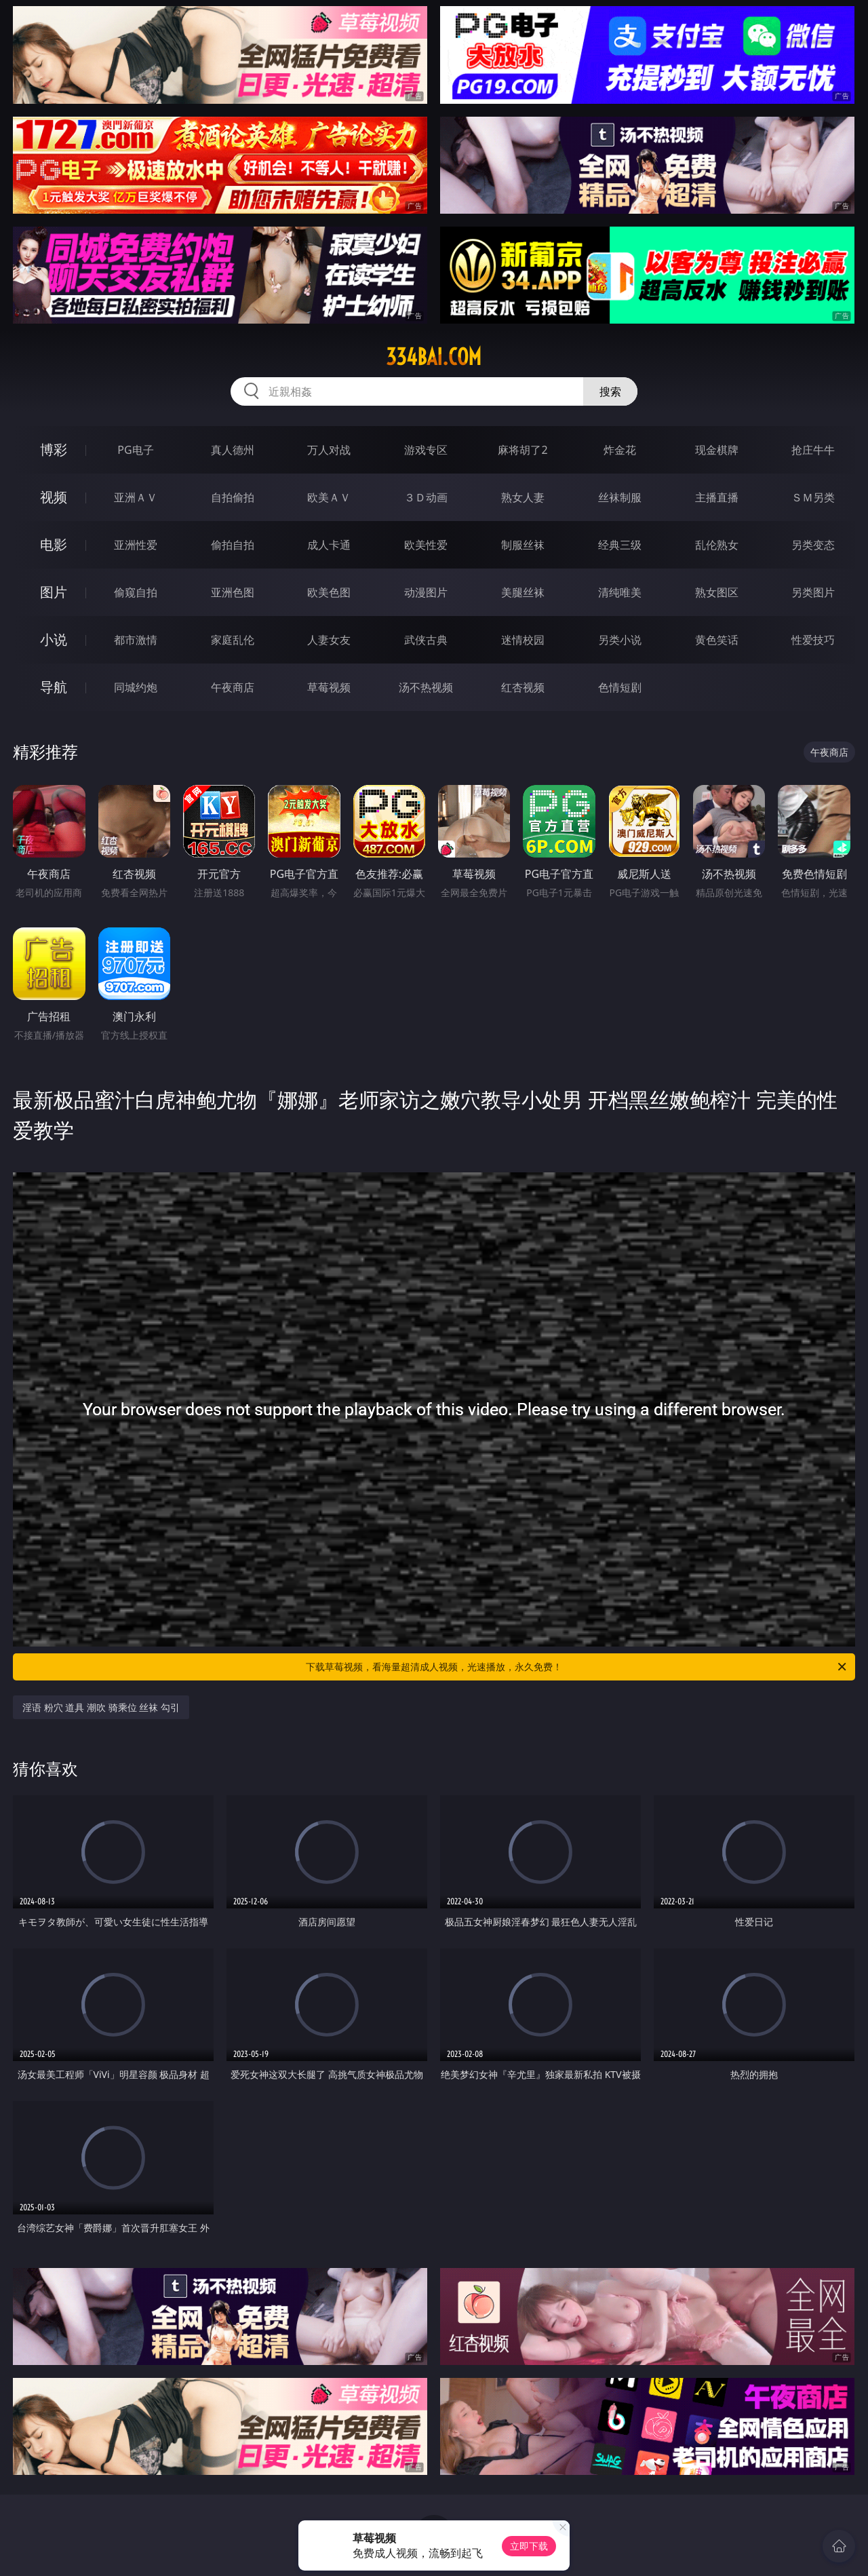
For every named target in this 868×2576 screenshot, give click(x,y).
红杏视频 (523, 687)
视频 (53, 497)
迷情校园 (523, 639)
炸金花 (620, 449)
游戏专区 (426, 449)
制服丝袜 (523, 544)
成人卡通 (329, 544)
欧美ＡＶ (329, 497)
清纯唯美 (620, 592)
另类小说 (620, 639)
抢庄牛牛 (813, 449)
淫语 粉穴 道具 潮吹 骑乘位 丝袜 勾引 (101, 1707)
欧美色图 (329, 592)
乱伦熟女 (716, 544)
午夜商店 (232, 687)
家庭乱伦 (232, 639)
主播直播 (716, 497)
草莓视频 (329, 687)
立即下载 (529, 2545)
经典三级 (620, 544)
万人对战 (329, 449)
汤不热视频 (426, 687)
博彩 (53, 449)
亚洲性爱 (135, 544)
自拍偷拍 (232, 497)
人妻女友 (329, 639)
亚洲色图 (232, 592)
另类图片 (813, 592)
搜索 (610, 391)
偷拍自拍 (232, 544)
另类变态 (813, 544)
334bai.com (433, 356)
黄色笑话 (716, 639)
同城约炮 (135, 687)
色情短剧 (620, 687)
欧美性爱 (426, 544)
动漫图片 (426, 592)
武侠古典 (426, 639)
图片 (53, 592)
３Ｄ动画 (426, 497)
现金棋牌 (716, 449)
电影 (53, 544)
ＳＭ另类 (813, 497)
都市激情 (135, 639)
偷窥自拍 (135, 592)
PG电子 (135, 449)
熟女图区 (716, 592)
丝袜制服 (620, 497)
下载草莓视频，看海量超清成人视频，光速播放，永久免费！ (577, 1667)
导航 (53, 687)
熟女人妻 (523, 497)
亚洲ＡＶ (135, 497)
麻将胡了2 (522, 449)
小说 (53, 639)
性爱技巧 (813, 639)
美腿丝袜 (523, 592)
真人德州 (232, 449)
